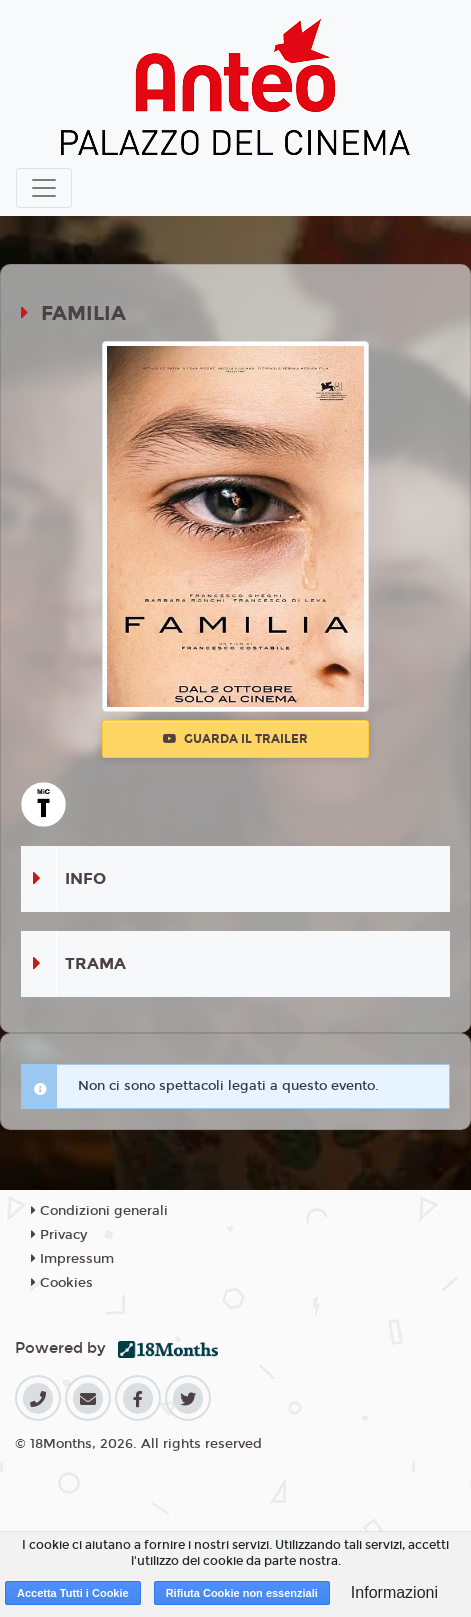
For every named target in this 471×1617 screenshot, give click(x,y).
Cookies (62, 1283)
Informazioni (394, 1592)
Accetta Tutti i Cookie (73, 1593)
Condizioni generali (99, 1211)
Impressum (72, 1259)
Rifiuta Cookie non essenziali (242, 1593)
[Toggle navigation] (44, 188)
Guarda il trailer (235, 739)
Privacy (59, 1235)
